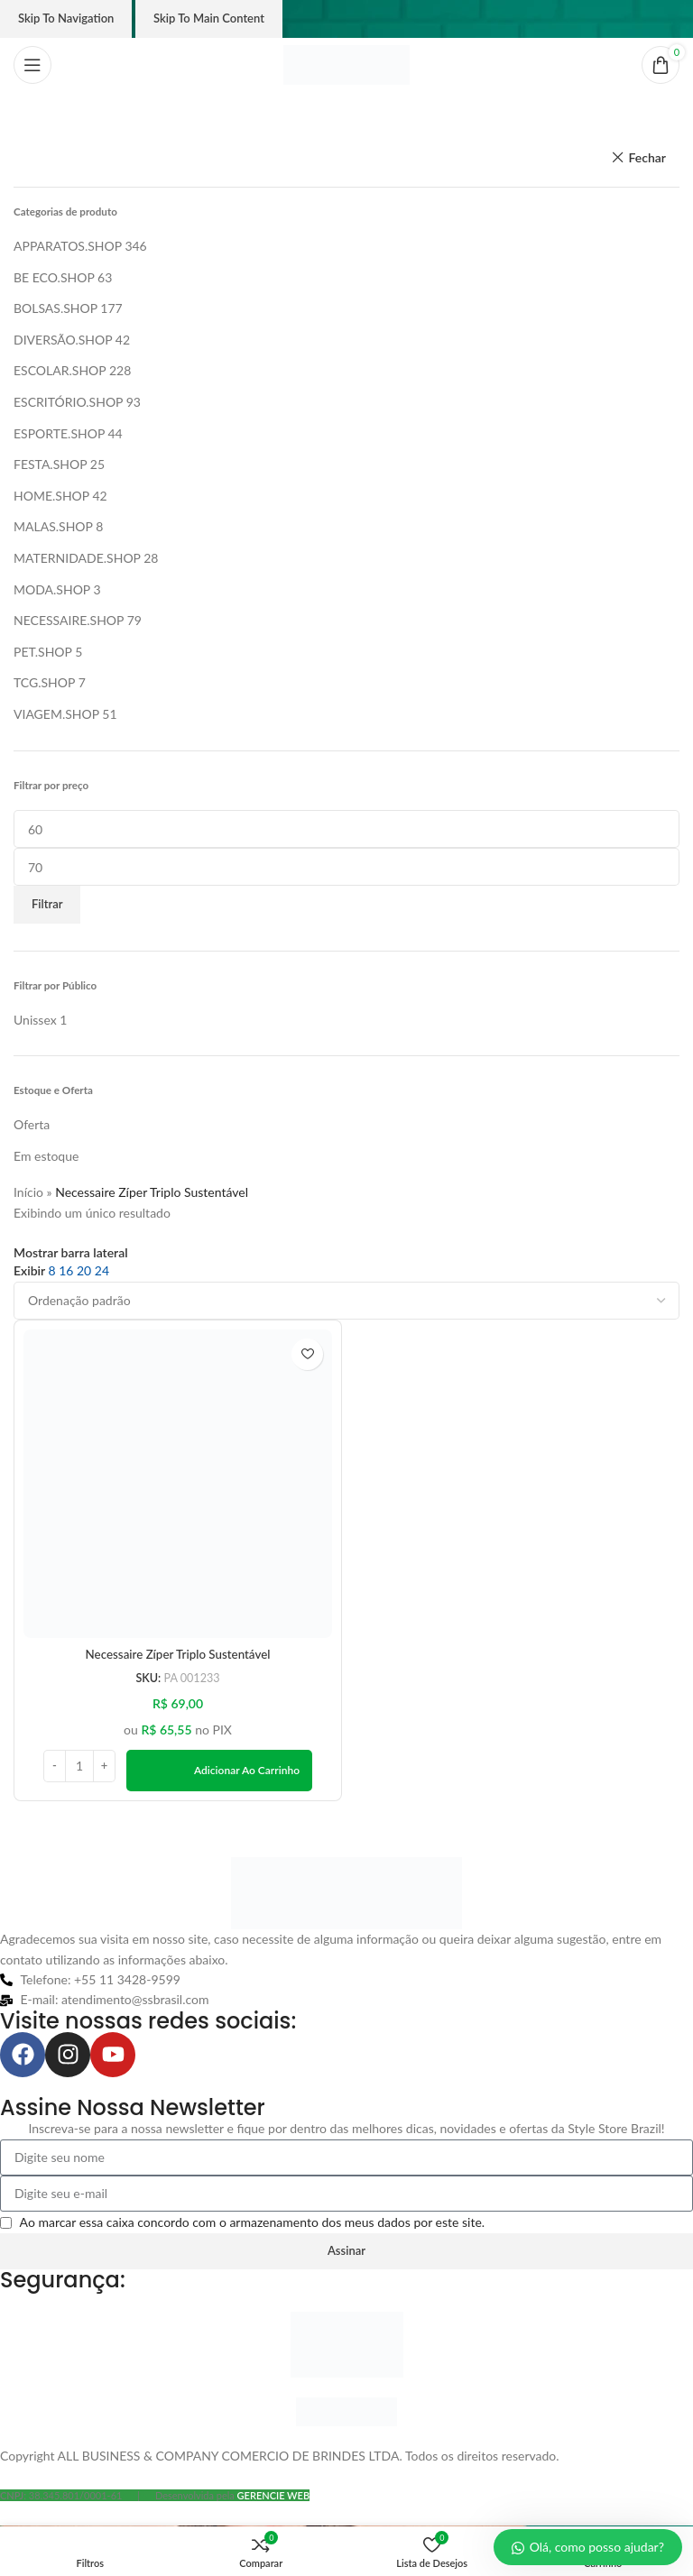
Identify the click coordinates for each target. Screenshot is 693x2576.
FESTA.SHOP (50, 464)
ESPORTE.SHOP (59, 433)
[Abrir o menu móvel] (32, 65)
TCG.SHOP (44, 682)
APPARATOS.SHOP (68, 245)
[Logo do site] (346, 63)
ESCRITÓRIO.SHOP (68, 401)
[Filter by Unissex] (35, 1019)
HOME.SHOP (51, 495)
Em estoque (46, 1156)
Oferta (32, 1124)
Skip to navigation (66, 18)
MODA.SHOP (52, 589)
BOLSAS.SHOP (55, 308)
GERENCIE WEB (273, 2496)
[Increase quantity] (104, 1767)
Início (28, 1192)
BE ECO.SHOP (54, 277)
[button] (219, 1771)
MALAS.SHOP (53, 526)
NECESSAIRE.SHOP (69, 620)
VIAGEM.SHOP (56, 714)
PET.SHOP (43, 651)
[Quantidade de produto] (79, 1767)
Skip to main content (208, 18)
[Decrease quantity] (54, 1767)
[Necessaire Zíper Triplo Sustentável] (177, 1483)
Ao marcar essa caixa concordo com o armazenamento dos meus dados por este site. (252, 2223)
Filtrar (47, 904)
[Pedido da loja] (346, 1301)
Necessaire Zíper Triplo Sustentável (178, 1654)
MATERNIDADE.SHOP (77, 558)
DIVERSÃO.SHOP (63, 339)
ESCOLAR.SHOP (60, 370)
